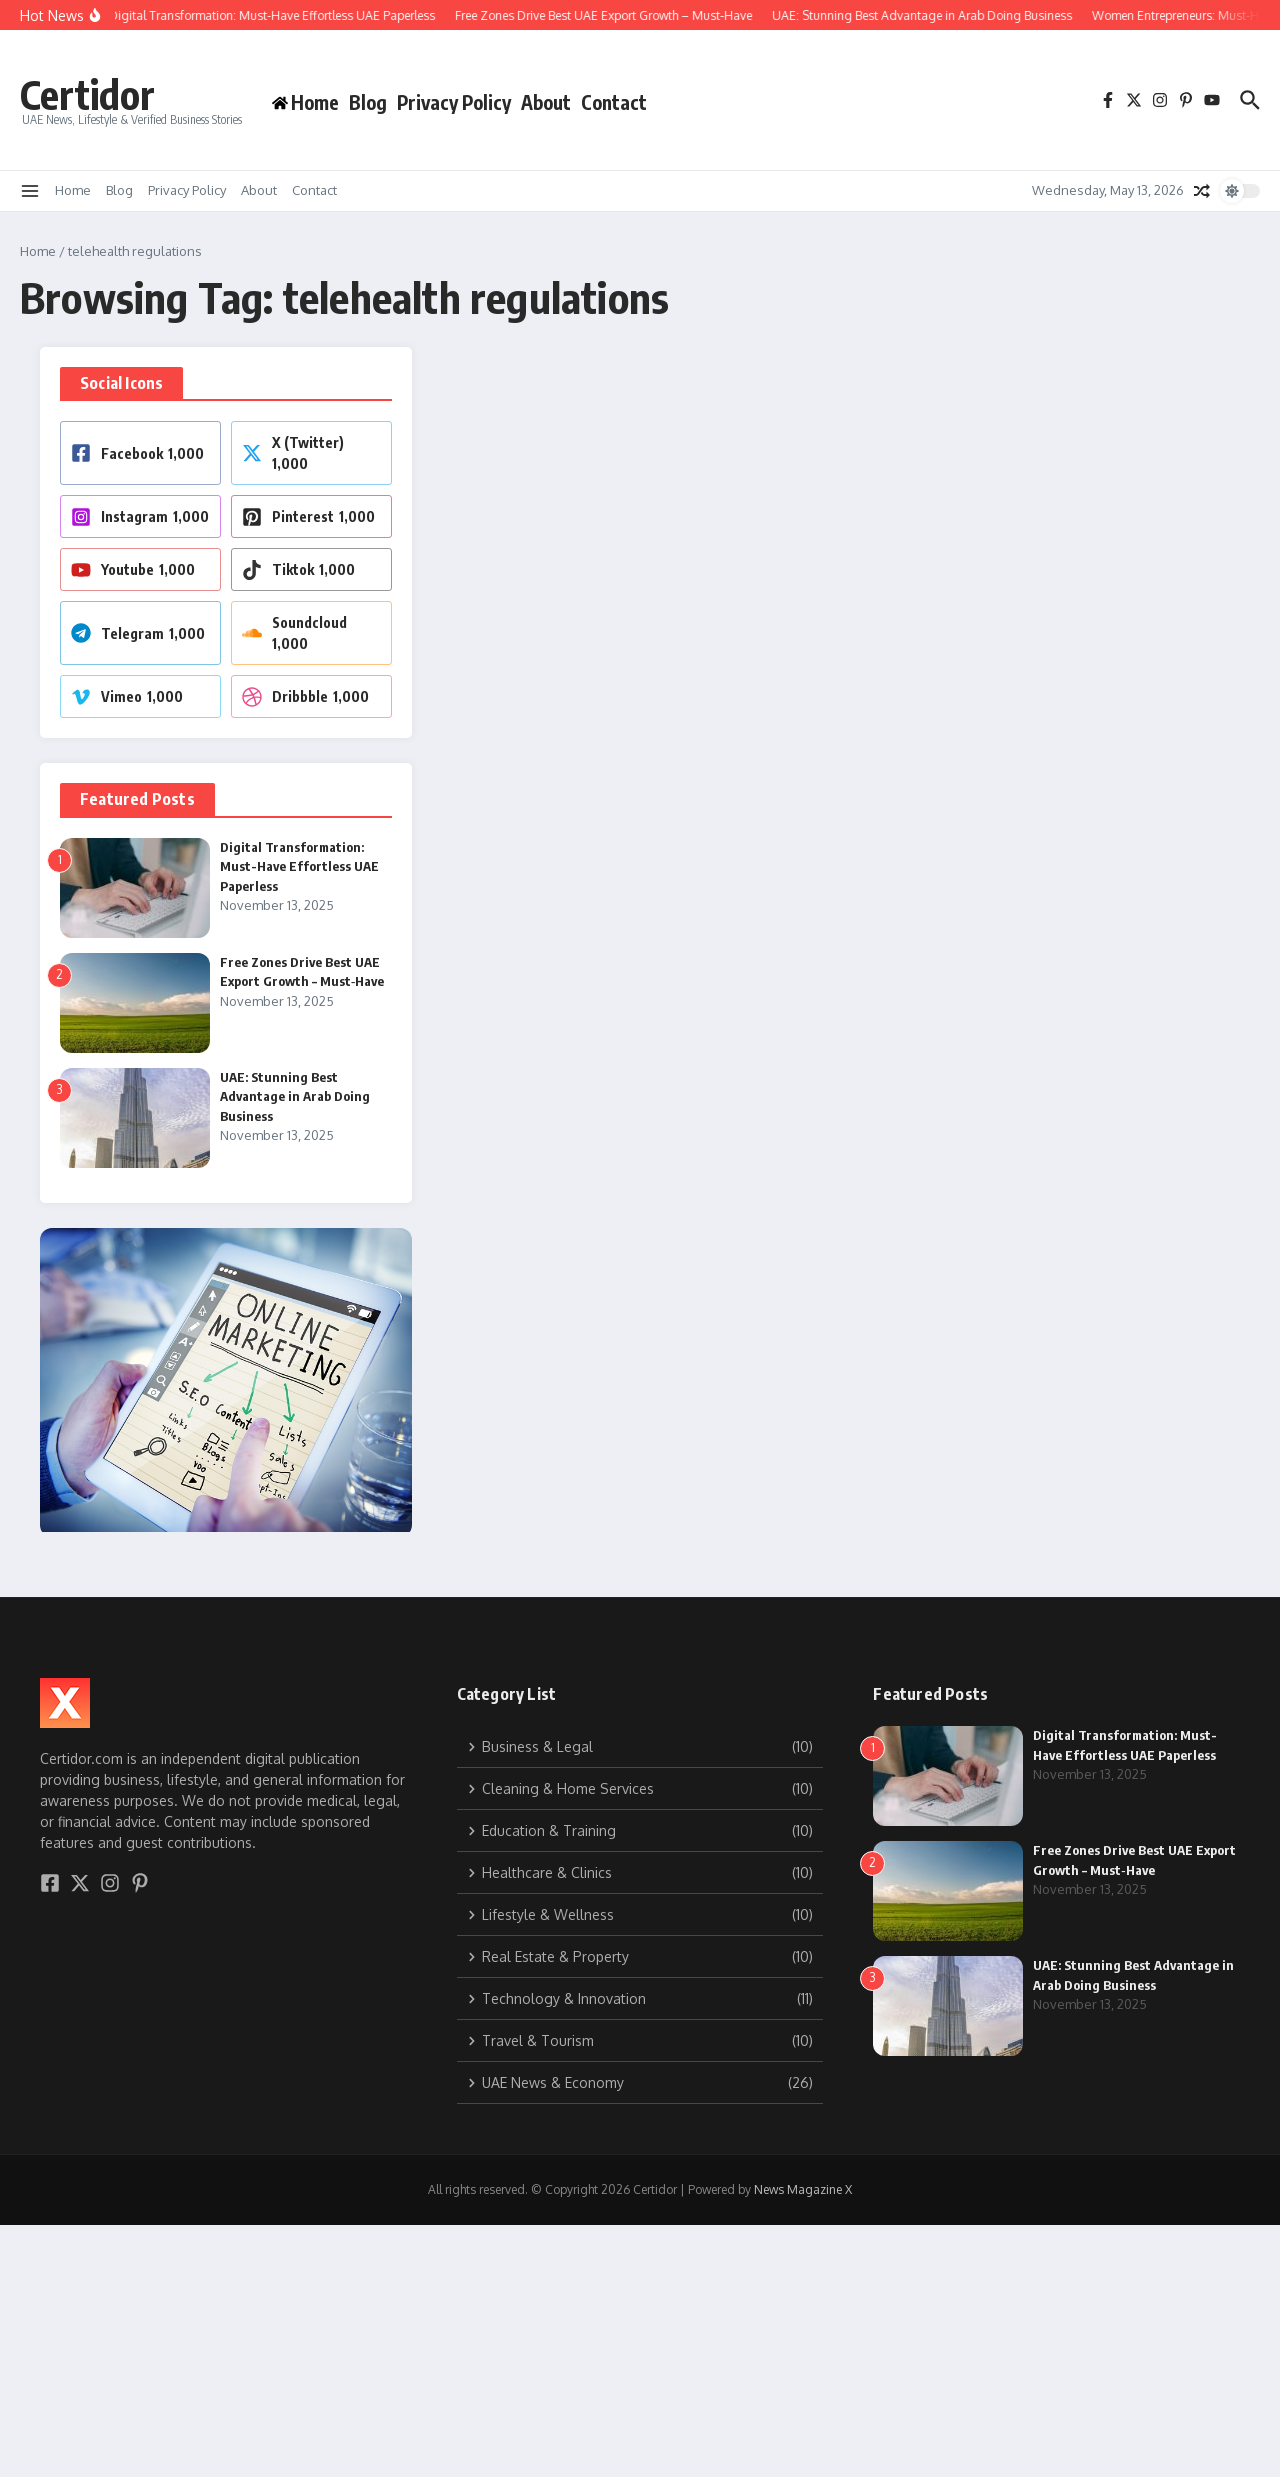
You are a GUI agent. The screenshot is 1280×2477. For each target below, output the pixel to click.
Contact (614, 102)
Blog (368, 102)
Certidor (87, 94)
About (546, 102)
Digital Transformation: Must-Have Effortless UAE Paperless (299, 866)
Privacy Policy (454, 102)
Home (73, 190)
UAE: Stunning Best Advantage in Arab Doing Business (295, 1096)
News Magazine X (803, 2189)
